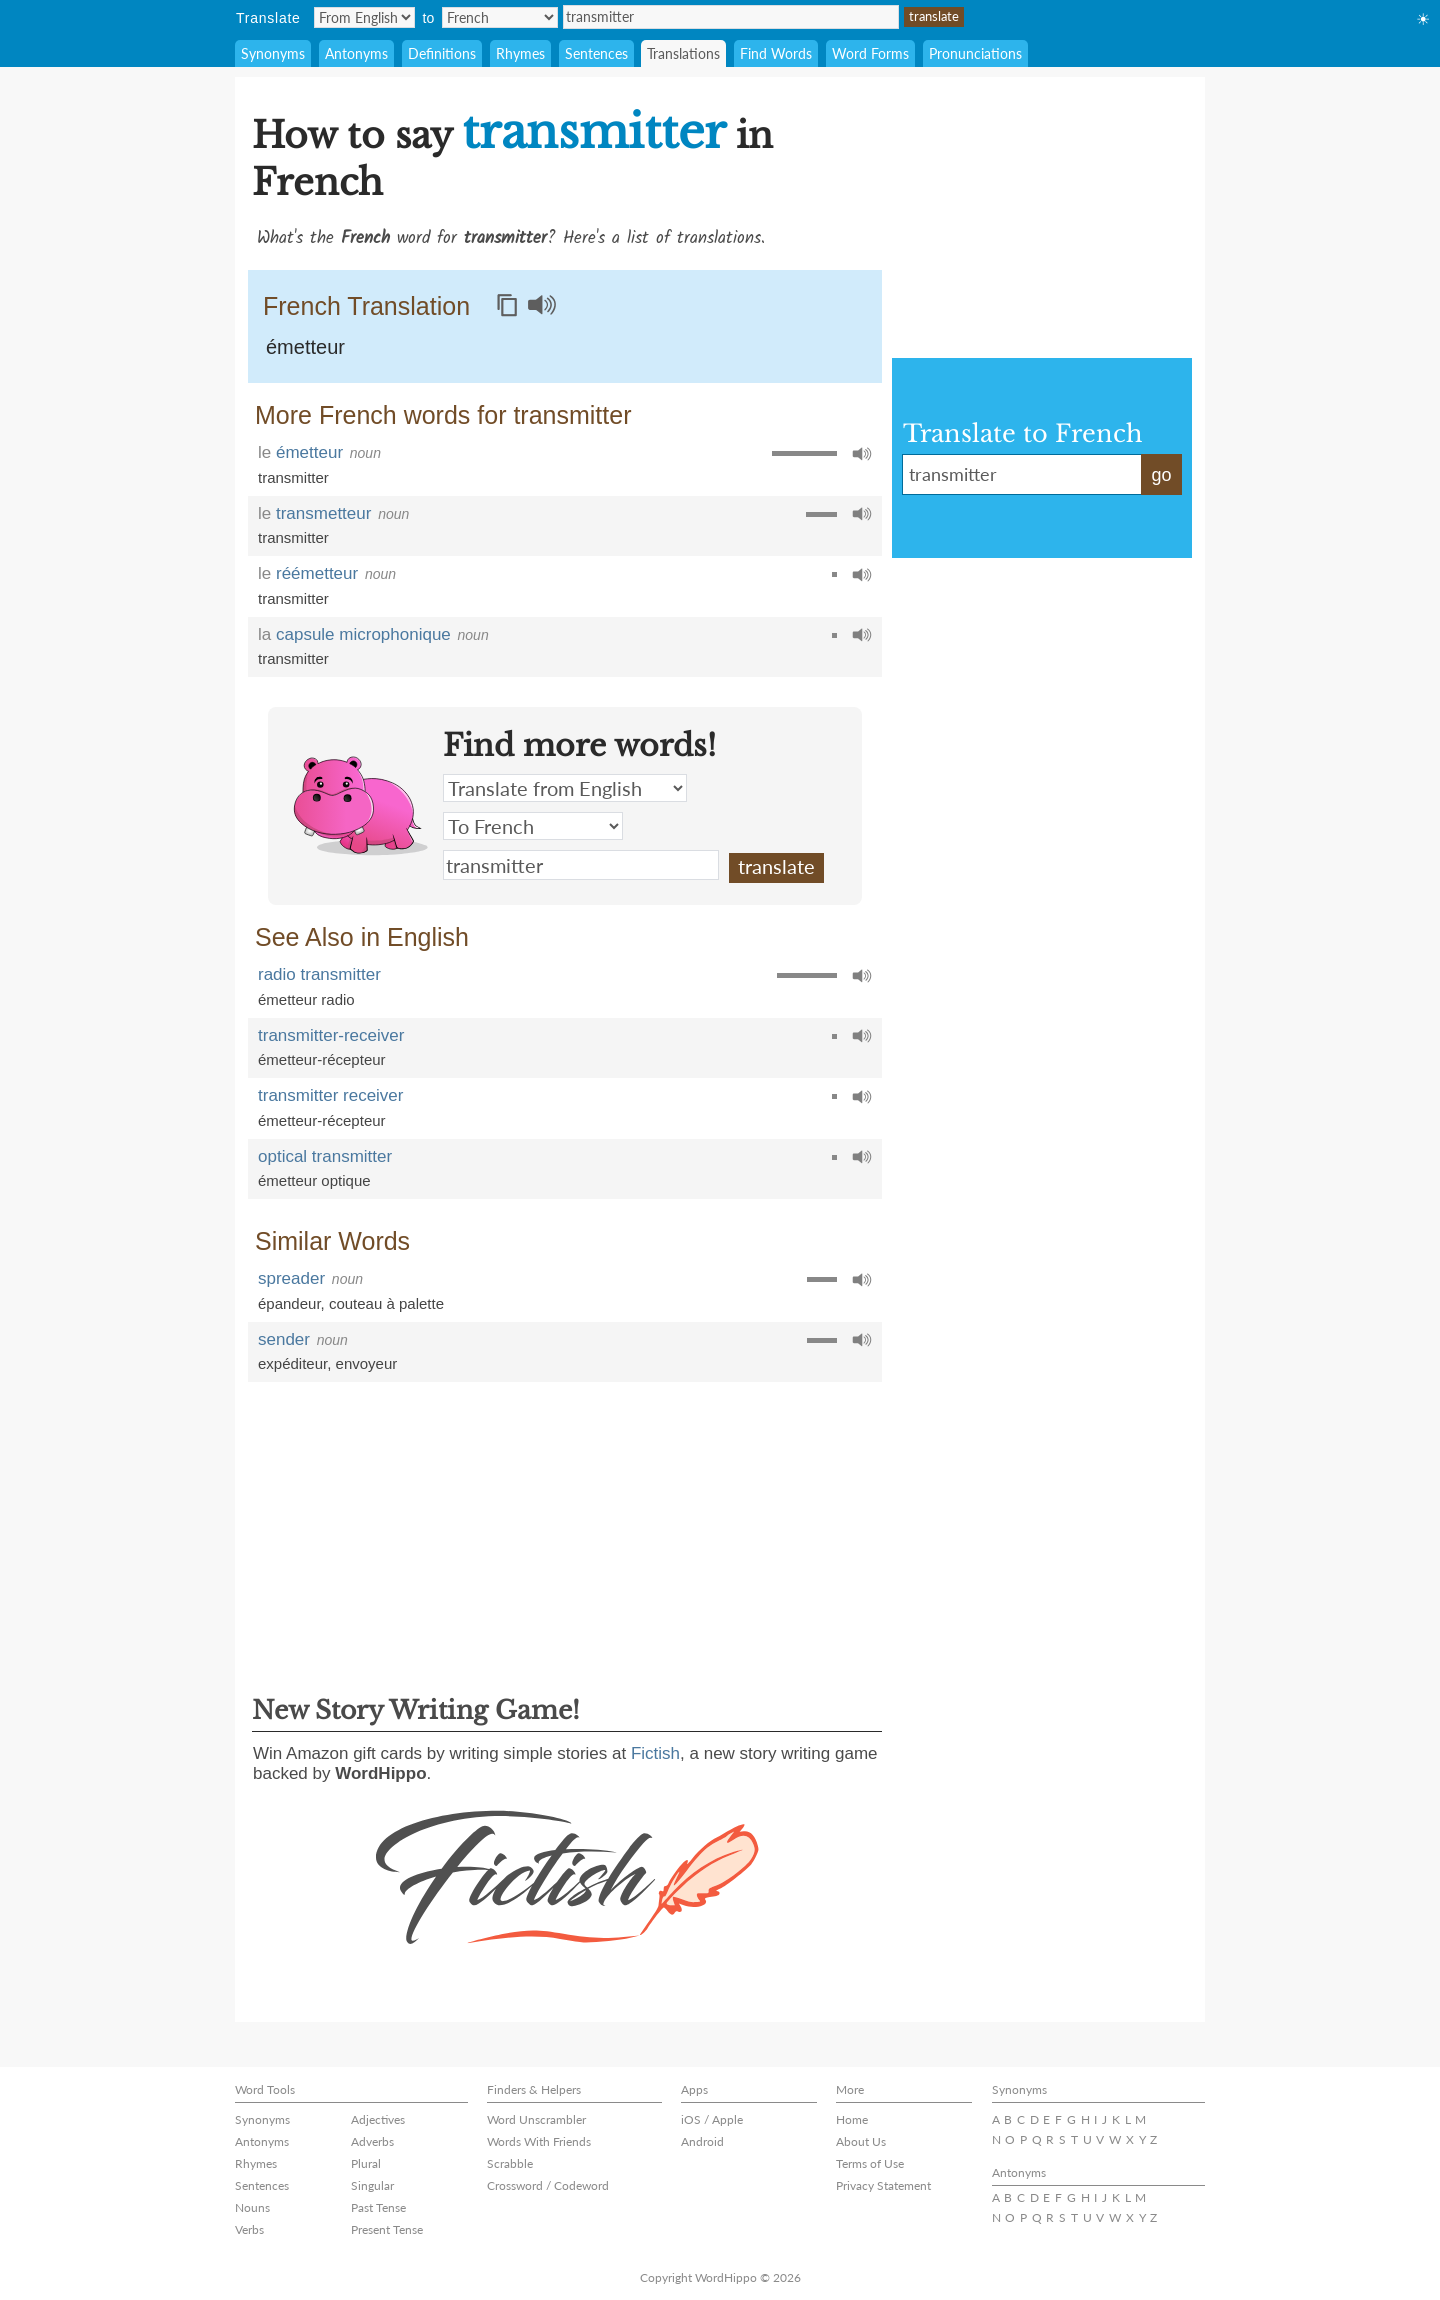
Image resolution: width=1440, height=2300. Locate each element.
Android (702, 2141)
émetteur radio (306, 999)
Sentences (596, 53)
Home (852, 2119)
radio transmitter (319, 974)
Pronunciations (975, 53)
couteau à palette (386, 1303)
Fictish (655, 1753)
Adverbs (372, 2141)
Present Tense (387, 2229)
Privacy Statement (883, 2185)
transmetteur (323, 513)
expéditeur (292, 1363)
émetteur (305, 347)
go (1161, 475)
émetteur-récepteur (322, 1059)
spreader (291, 1278)
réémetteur (317, 573)
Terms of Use (870, 2163)
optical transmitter (325, 1156)
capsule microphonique (363, 634)
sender (284, 1339)
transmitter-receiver (331, 1035)
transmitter (731, 17)
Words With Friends (539, 2141)
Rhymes (520, 53)
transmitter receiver (330, 1095)
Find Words (776, 53)
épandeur (289, 1303)
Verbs (249, 2229)
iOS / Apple (712, 2119)
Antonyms (356, 53)
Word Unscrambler (536, 2119)
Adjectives (378, 2119)
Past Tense (378, 2207)
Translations (683, 53)
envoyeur (367, 1363)
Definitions (442, 53)
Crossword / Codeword (548, 2185)
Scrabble (510, 2163)
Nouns (252, 2207)
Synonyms (273, 53)
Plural (366, 2163)
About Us (861, 2141)
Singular (372, 2185)
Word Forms (870, 53)
